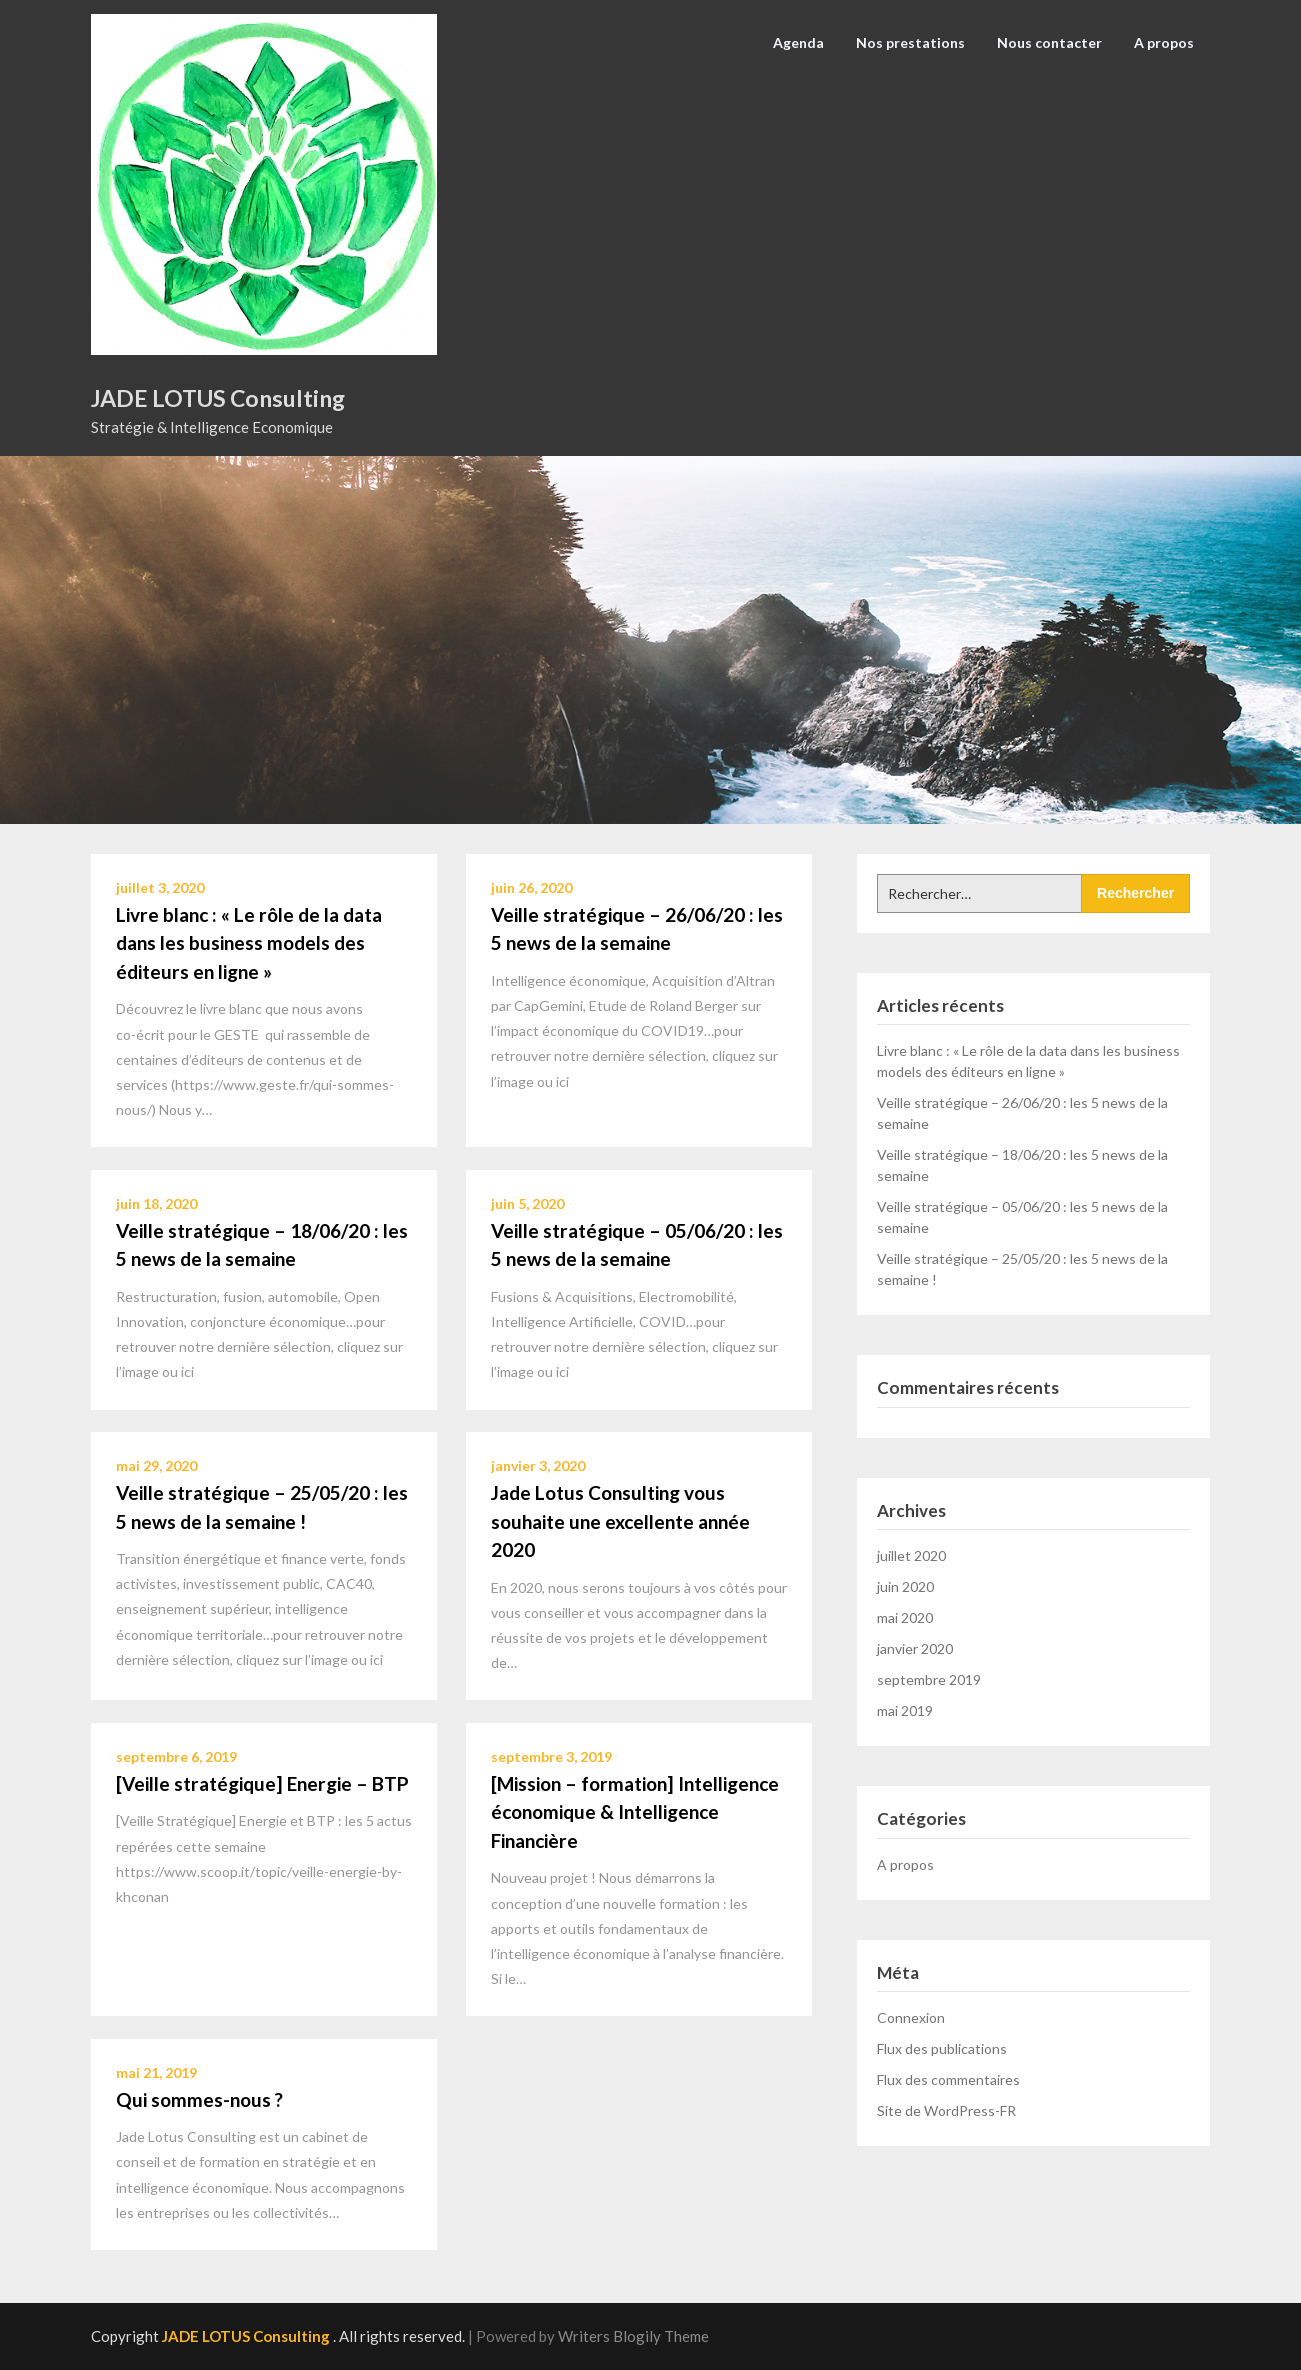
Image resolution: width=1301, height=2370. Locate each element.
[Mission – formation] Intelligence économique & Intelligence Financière (635, 1812)
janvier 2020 (915, 1648)
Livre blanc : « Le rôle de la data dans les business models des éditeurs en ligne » (249, 943)
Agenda (798, 42)
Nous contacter (1049, 42)
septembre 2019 (929, 1679)
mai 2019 (905, 1710)
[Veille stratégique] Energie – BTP (262, 1783)
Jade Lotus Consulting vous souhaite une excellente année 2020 (620, 1521)
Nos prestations (910, 42)
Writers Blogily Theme (633, 2336)
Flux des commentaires (948, 2079)
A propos (1164, 42)
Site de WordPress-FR (946, 2110)
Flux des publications (942, 2048)
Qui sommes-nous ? (199, 2099)
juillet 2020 (911, 1555)
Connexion (911, 2017)
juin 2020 (905, 1586)
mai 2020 (905, 1617)
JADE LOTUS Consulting (218, 398)
